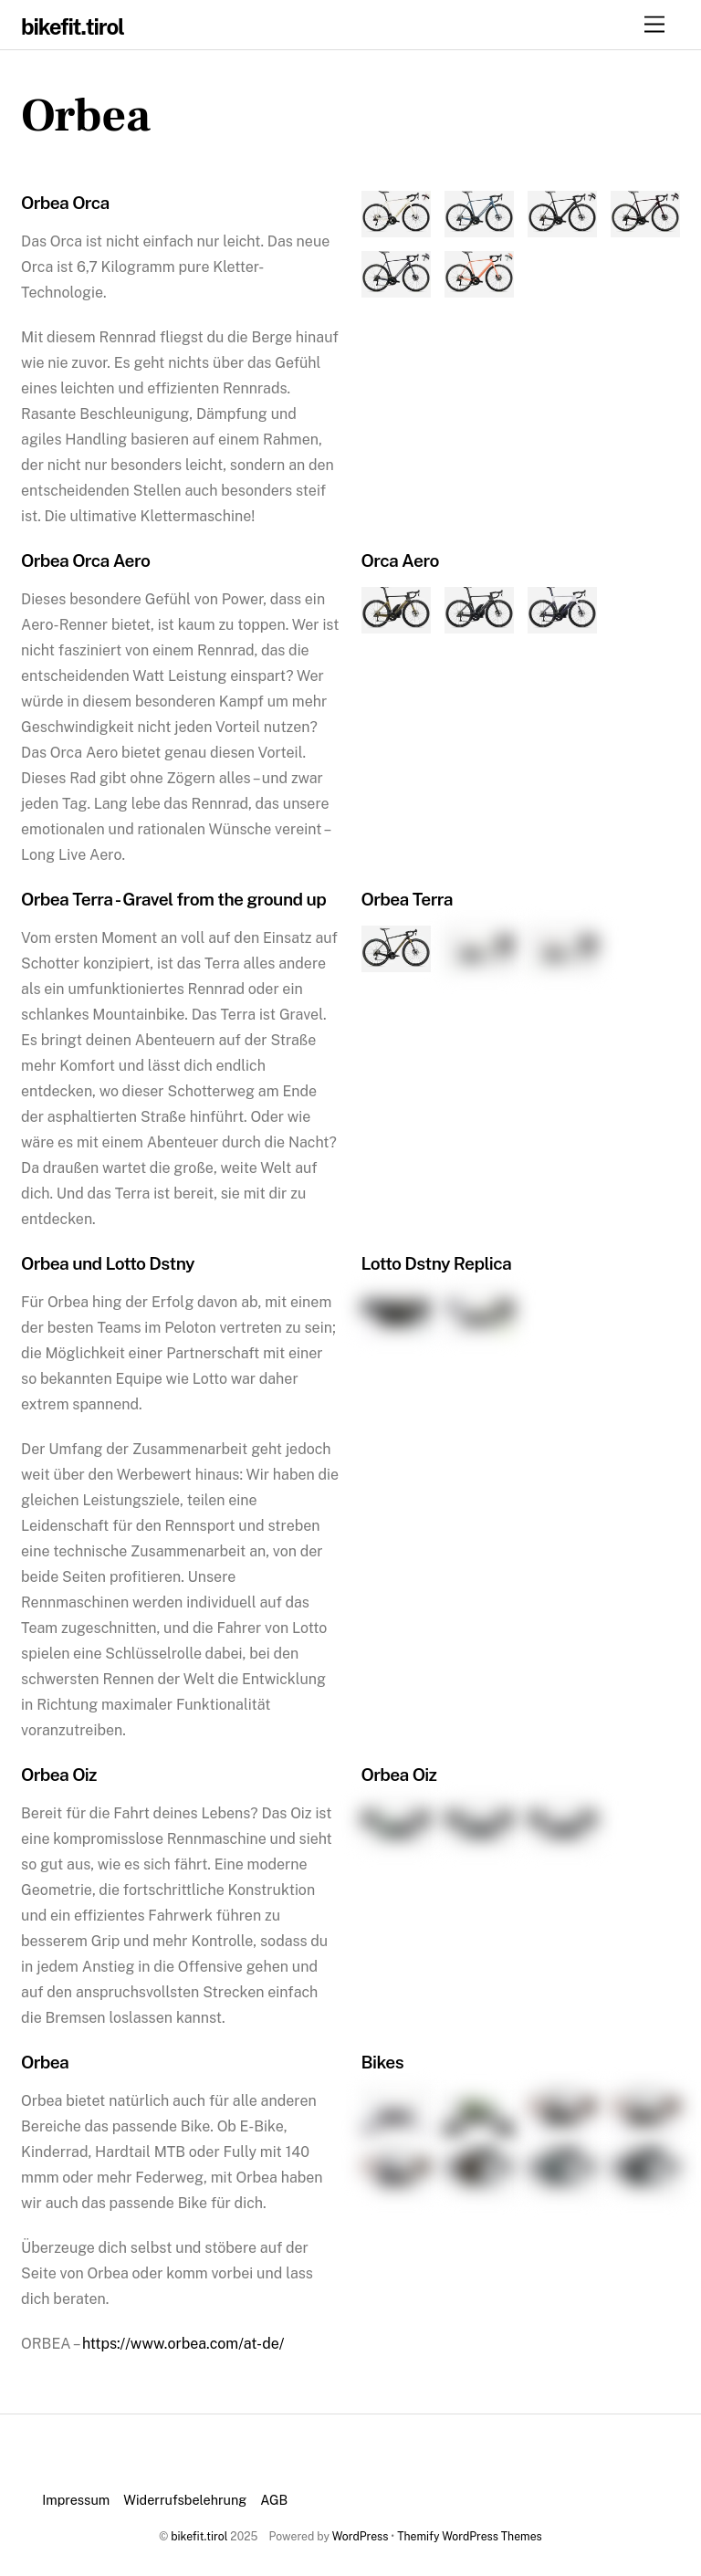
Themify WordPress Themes (469, 2536)
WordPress (360, 2536)
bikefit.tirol (199, 2536)
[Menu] (654, 25)
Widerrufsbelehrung (184, 2500)
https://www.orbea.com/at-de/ (183, 2343)
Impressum (76, 2500)
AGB (274, 2500)
